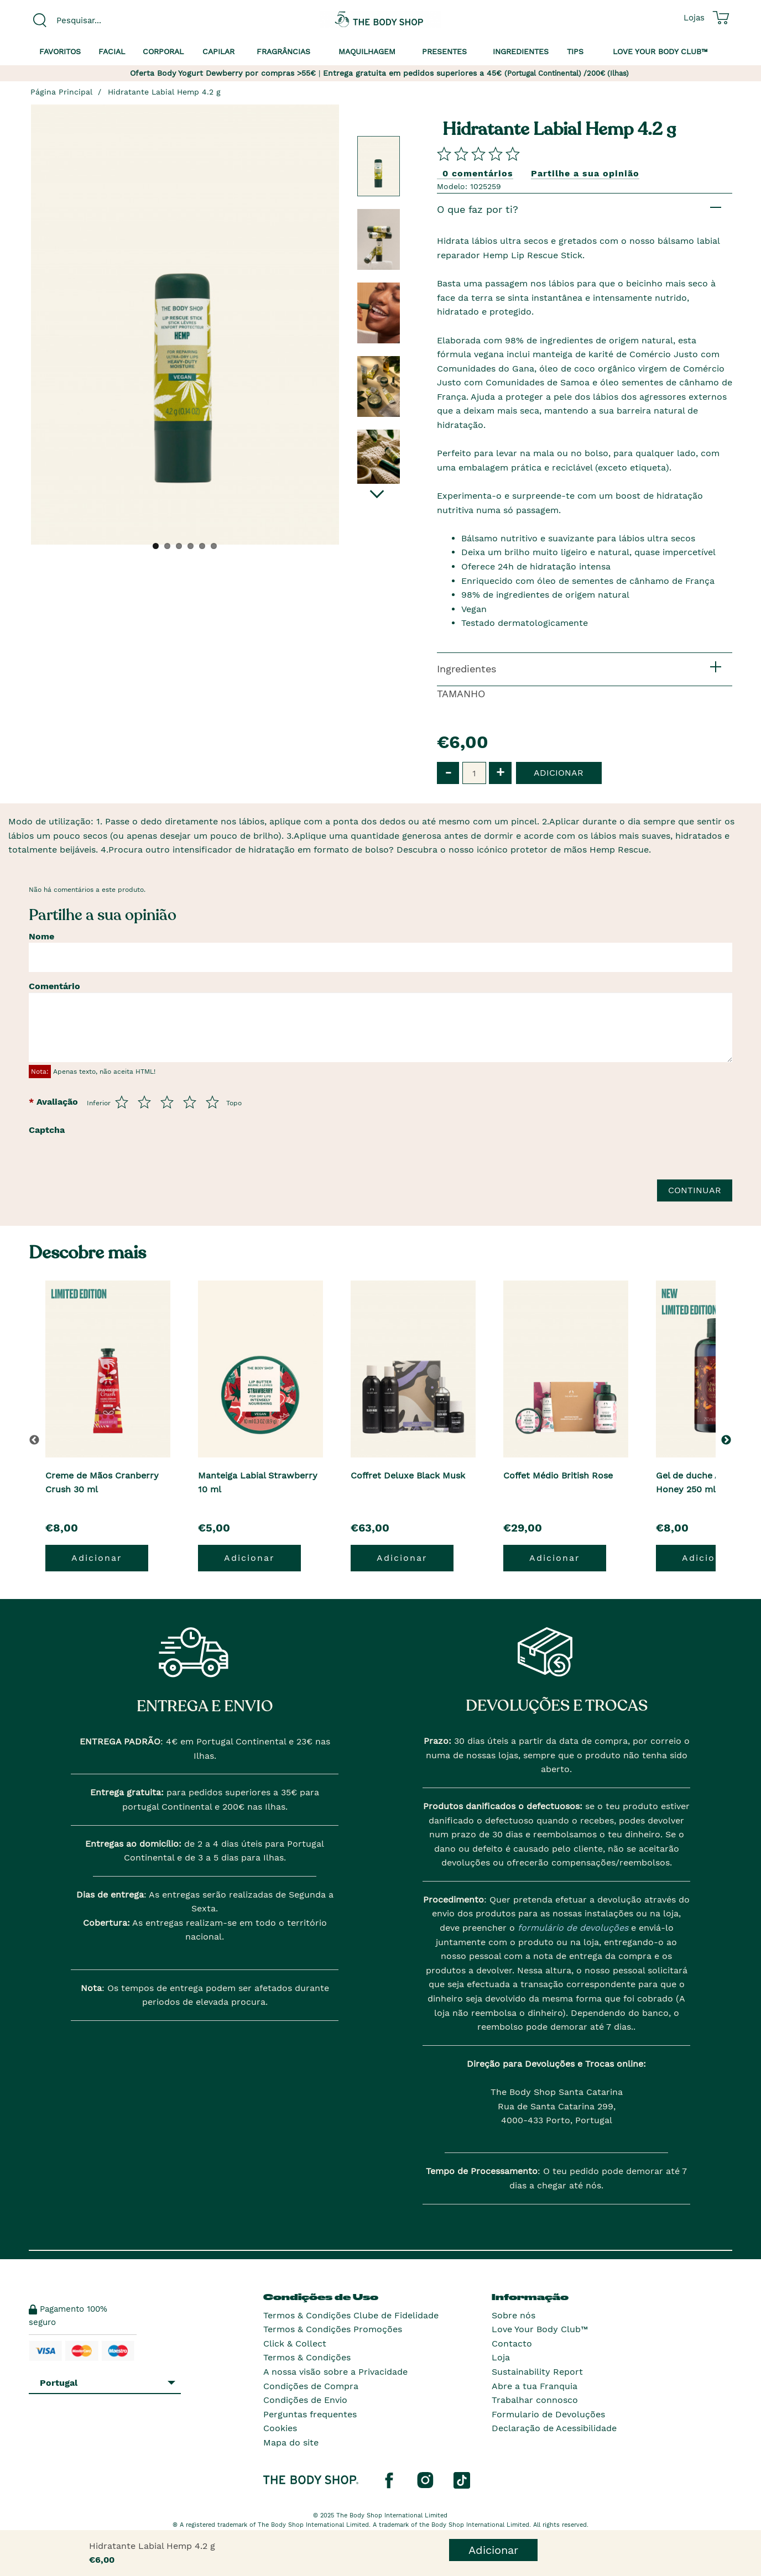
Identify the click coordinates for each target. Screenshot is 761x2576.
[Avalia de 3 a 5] (167, 1102)
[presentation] (157, 1161)
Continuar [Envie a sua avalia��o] (694, 1190)
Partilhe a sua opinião (585, 173)
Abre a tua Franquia (534, 2386)
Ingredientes (521, 51)
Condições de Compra (310, 2386)
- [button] (448, 772)
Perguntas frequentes (310, 2414)
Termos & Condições (307, 2357)
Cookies (280, 2428)
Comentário (54, 986)
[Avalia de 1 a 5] (121, 1102)
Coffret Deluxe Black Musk (408, 1475)
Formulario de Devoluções (548, 2414)
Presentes (444, 51)
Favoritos (60, 51)
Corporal (163, 51)
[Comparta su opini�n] (478, 153)
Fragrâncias (283, 51)
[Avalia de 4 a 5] (189, 1102)
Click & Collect (294, 2343)
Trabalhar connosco (535, 2400)
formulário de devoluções (571, 1927)
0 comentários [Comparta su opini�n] (477, 173)
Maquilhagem (366, 51)
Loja (501, 2357)
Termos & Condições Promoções (332, 2329)
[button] (728, 1440)
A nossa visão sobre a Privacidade (335, 2371)
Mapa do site (291, 2442)
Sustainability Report (537, 2371)
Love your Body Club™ (660, 51)
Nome (41, 936)
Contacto (512, 2343)
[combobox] (110, 20)
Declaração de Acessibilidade (554, 2428)
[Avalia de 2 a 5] (144, 1102)
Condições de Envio (305, 2400)
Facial (111, 51)
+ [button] (500, 772)
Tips (575, 51)
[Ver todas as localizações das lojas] (694, 18)
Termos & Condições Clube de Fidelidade (351, 2315)
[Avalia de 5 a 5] (212, 1102)
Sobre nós (513, 2315)
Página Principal (61, 91)
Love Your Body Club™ (540, 2329)
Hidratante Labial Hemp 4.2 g (164, 91)
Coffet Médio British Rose (558, 1475)
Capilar (218, 51)
